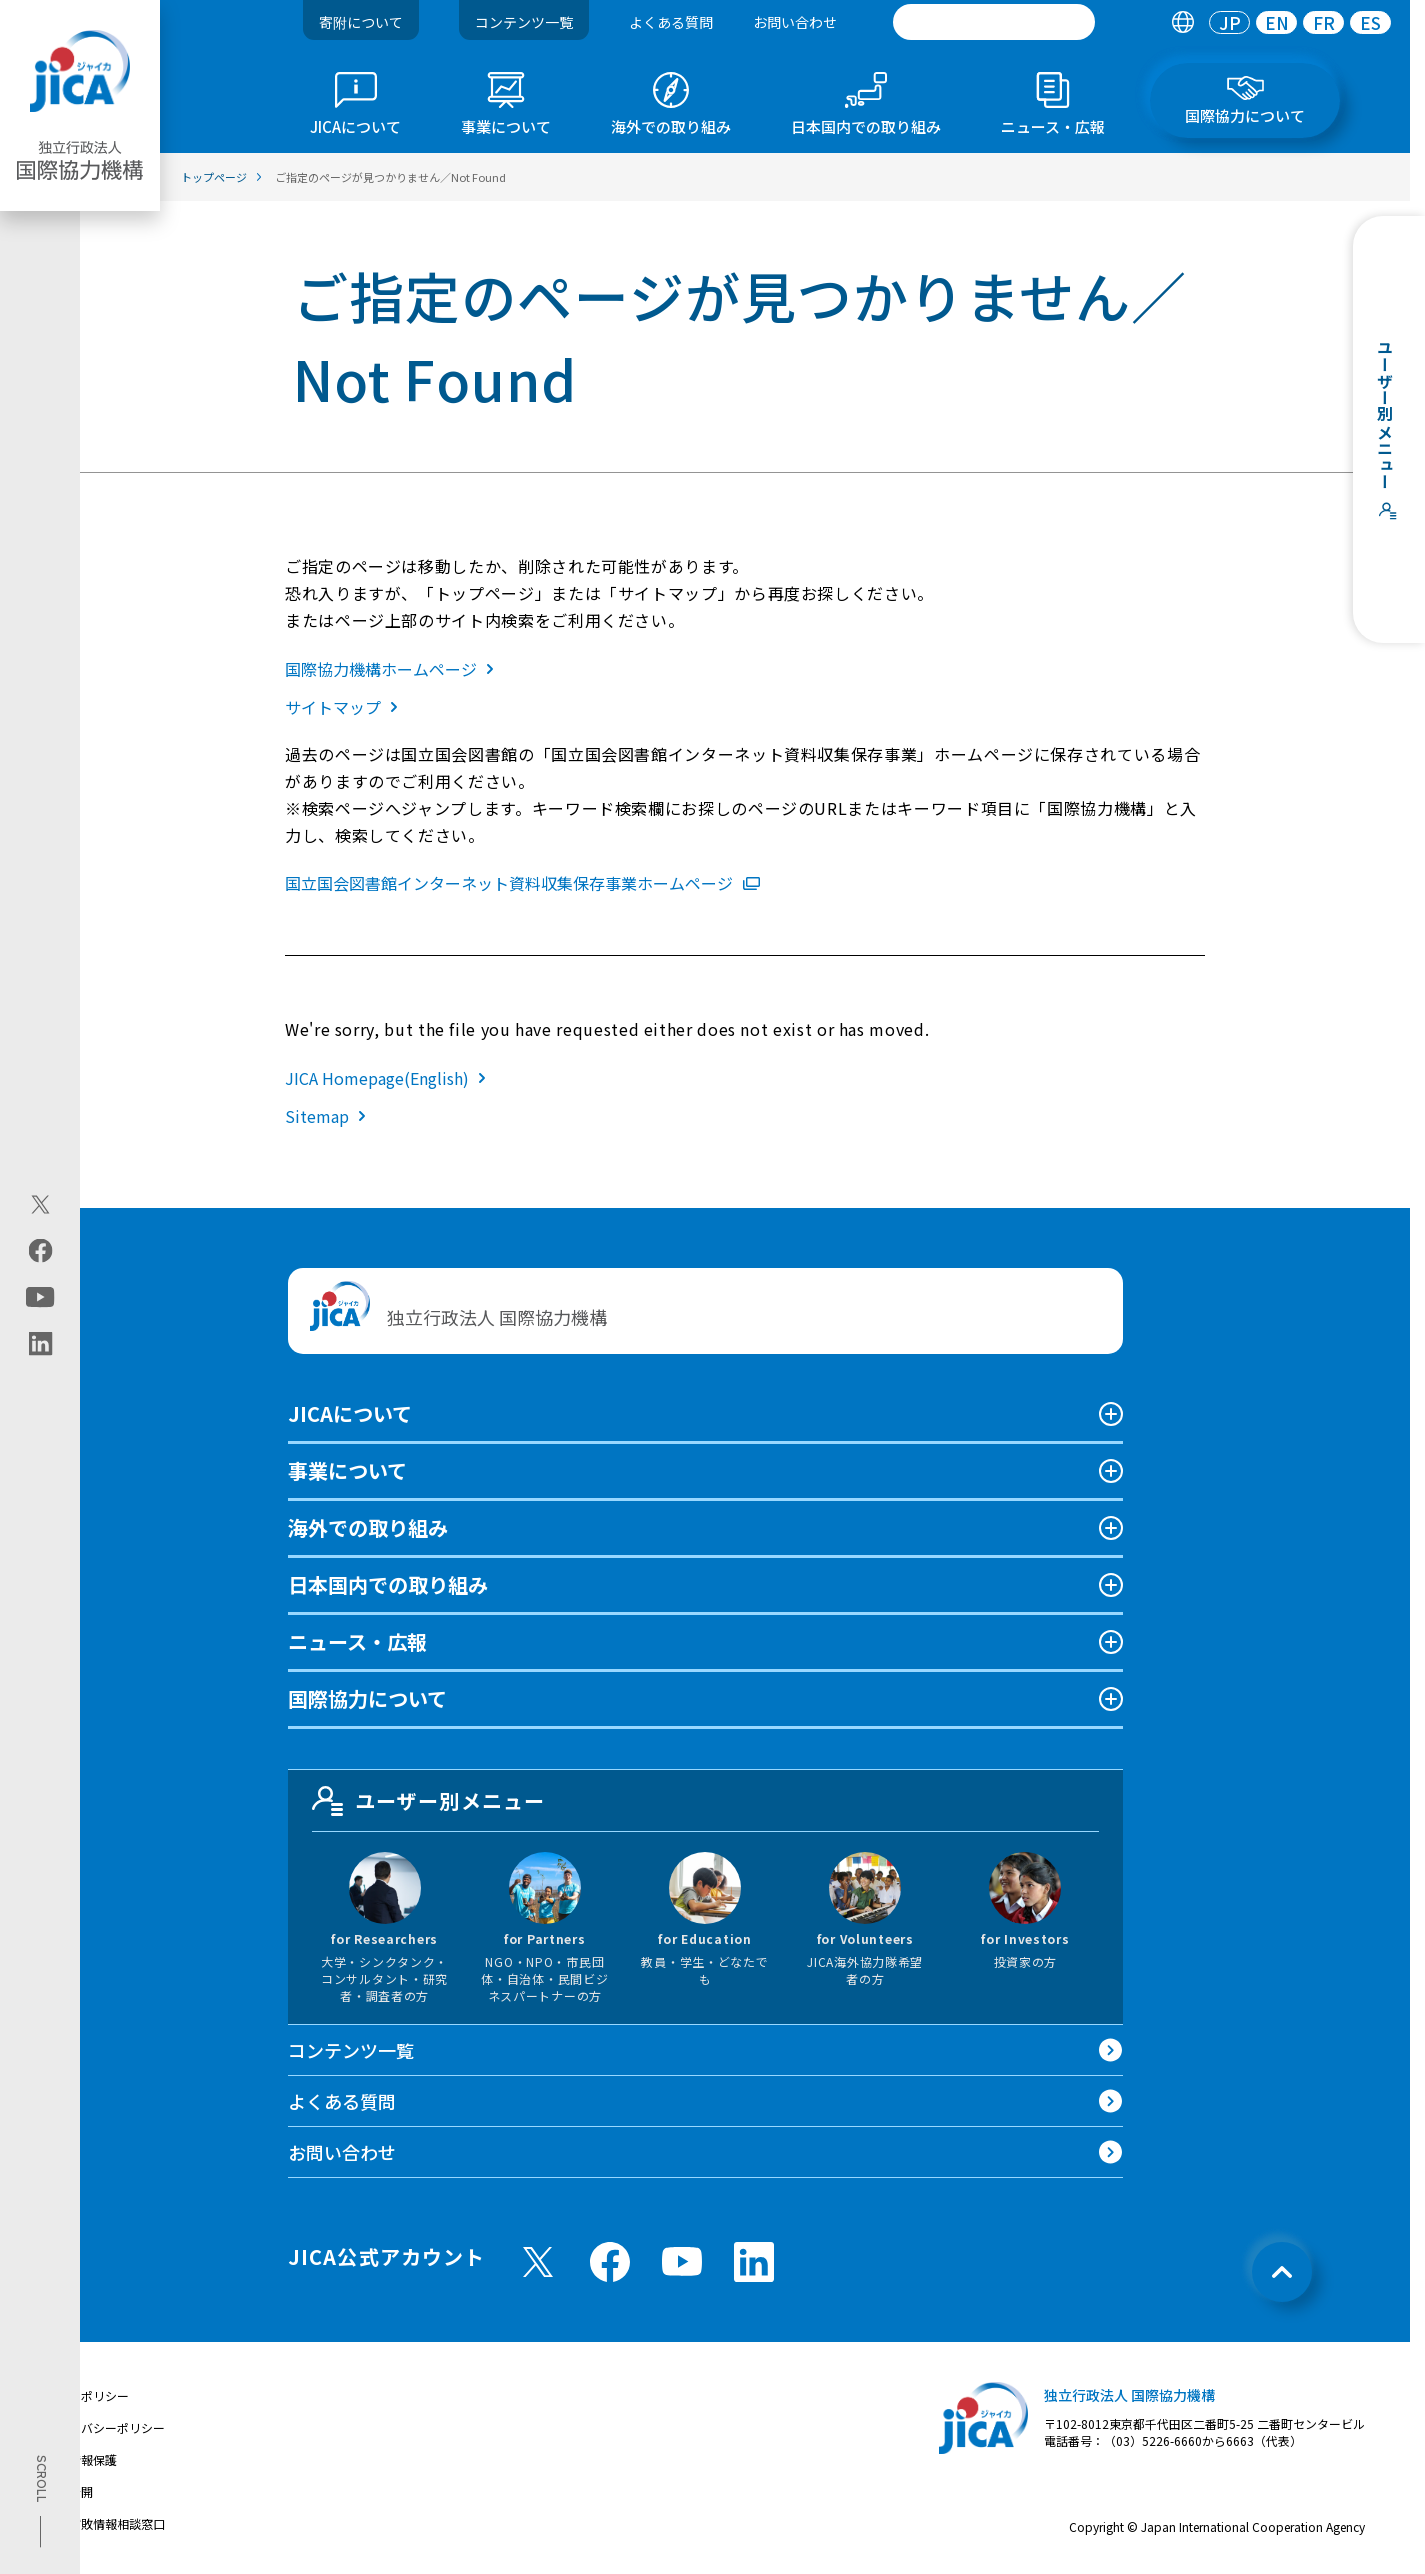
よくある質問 (671, 22)
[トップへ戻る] (1282, 2272)
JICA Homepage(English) (389, 1078)
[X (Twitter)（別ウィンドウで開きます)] (40, 1205)
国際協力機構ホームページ (393, 669)
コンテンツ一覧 (524, 22)
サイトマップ (345, 707)
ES (1370, 22)
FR (1324, 22)
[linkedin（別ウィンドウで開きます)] (40, 1344)
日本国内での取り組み (388, 1584)
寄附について (361, 22)
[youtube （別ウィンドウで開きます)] (682, 2261)
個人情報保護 (81, 2459)
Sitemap (329, 1116)
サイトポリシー (87, 2395)
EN (1277, 22)
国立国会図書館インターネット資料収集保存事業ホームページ (522, 883)
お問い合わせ (795, 22)
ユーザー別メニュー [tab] (429, 1801)
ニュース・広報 (357, 1641)
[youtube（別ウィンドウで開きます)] (40, 1297)
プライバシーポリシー (105, 2427)
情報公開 (69, 2491)
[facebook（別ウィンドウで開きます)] (40, 1251)
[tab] (1182, 22)
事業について (347, 1470)
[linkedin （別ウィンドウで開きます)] (754, 2262)
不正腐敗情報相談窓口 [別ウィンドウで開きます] (105, 2523)
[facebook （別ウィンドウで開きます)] (610, 2262)
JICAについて (350, 1413)
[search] (994, 22)
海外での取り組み (368, 1527)
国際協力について (367, 1698)
